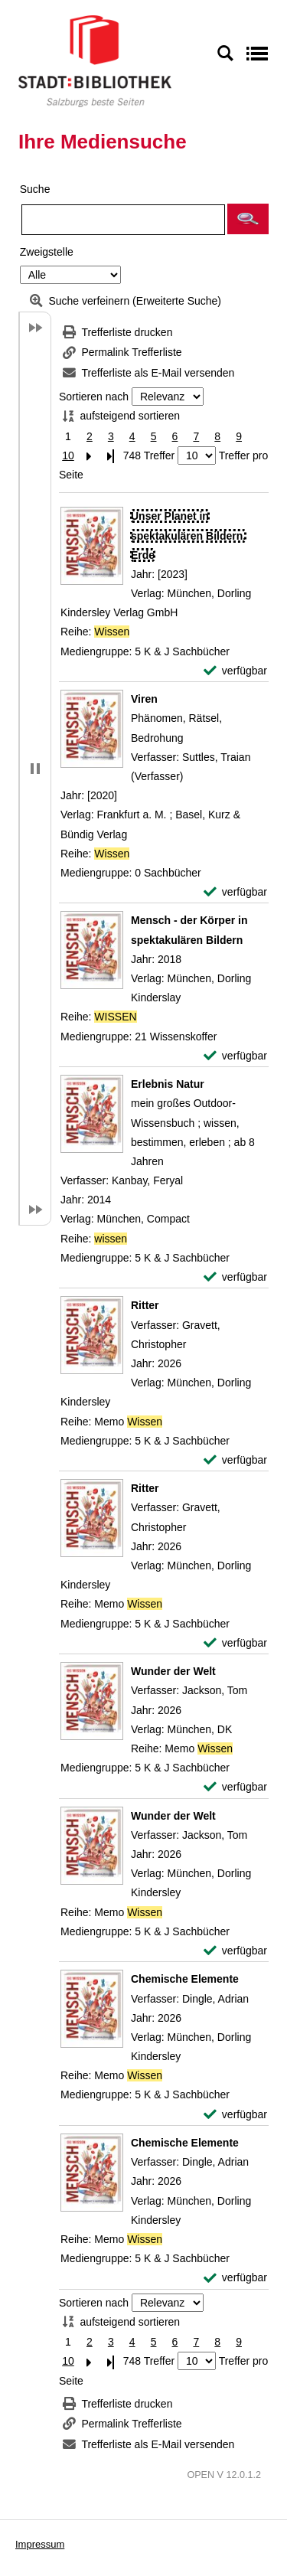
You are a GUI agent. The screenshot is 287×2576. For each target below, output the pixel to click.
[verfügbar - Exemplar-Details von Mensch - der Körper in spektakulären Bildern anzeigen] (235, 1056)
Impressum (39, 2544)
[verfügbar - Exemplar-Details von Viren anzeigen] (235, 892)
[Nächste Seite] (89, 455)
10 (68, 455)
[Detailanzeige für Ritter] (145, 1305)
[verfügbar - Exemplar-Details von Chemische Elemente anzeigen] (235, 2114)
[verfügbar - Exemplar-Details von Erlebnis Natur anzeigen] (235, 1277)
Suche (35, 189)
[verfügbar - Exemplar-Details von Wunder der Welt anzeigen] (235, 1787)
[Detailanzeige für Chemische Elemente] (185, 1979)
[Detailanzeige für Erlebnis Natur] (167, 1084)
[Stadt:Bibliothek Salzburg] (94, 60)
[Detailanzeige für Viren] (144, 699)
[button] (248, 219)
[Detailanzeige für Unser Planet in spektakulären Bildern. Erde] (188, 535)
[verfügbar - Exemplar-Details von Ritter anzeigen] (235, 1460)
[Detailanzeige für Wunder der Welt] (173, 1671)
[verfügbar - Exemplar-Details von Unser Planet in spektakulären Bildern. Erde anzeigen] (235, 671)
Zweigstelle (46, 252)
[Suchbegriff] (123, 219)
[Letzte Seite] (111, 455)
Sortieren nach (94, 396)
